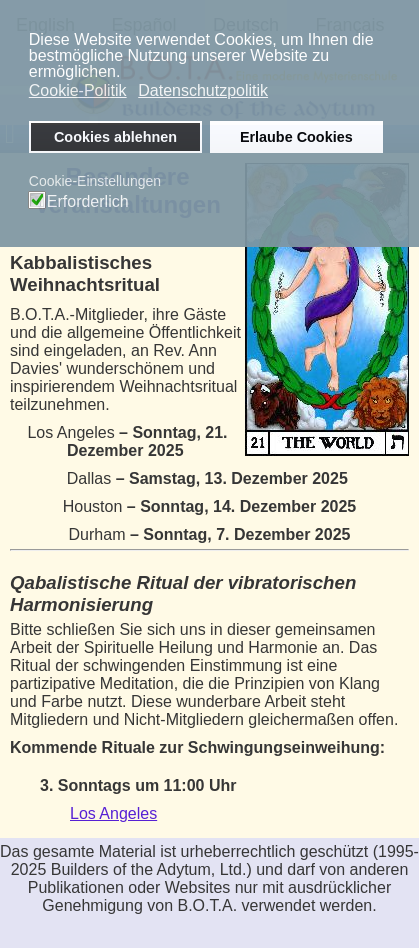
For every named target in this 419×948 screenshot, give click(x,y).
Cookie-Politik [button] (78, 90)
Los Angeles (113, 813)
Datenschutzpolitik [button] (203, 90)
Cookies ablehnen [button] (115, 137)
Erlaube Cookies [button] (296, 137)
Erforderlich (88, 202)
